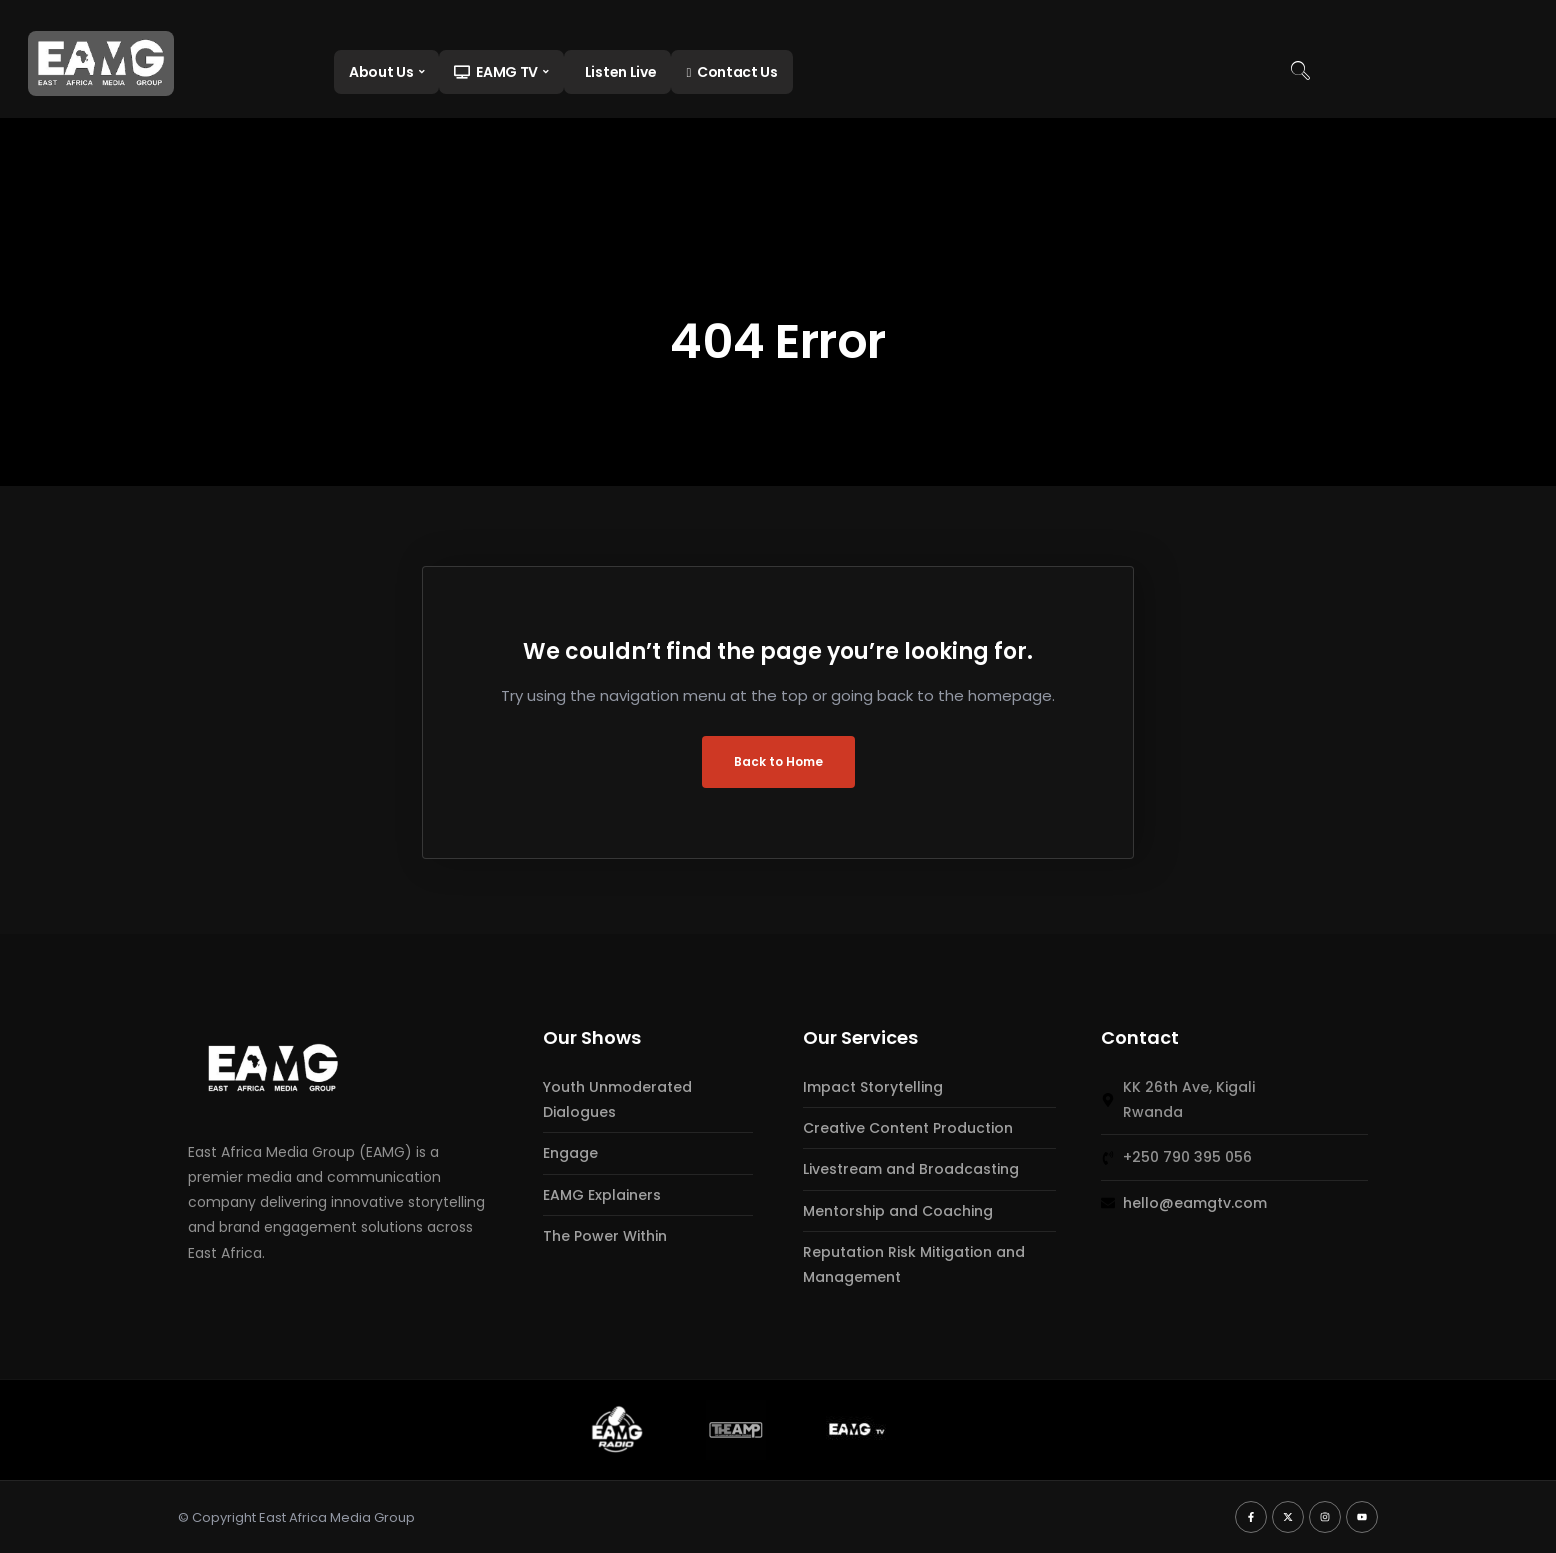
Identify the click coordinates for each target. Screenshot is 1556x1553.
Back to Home (778, 761)
